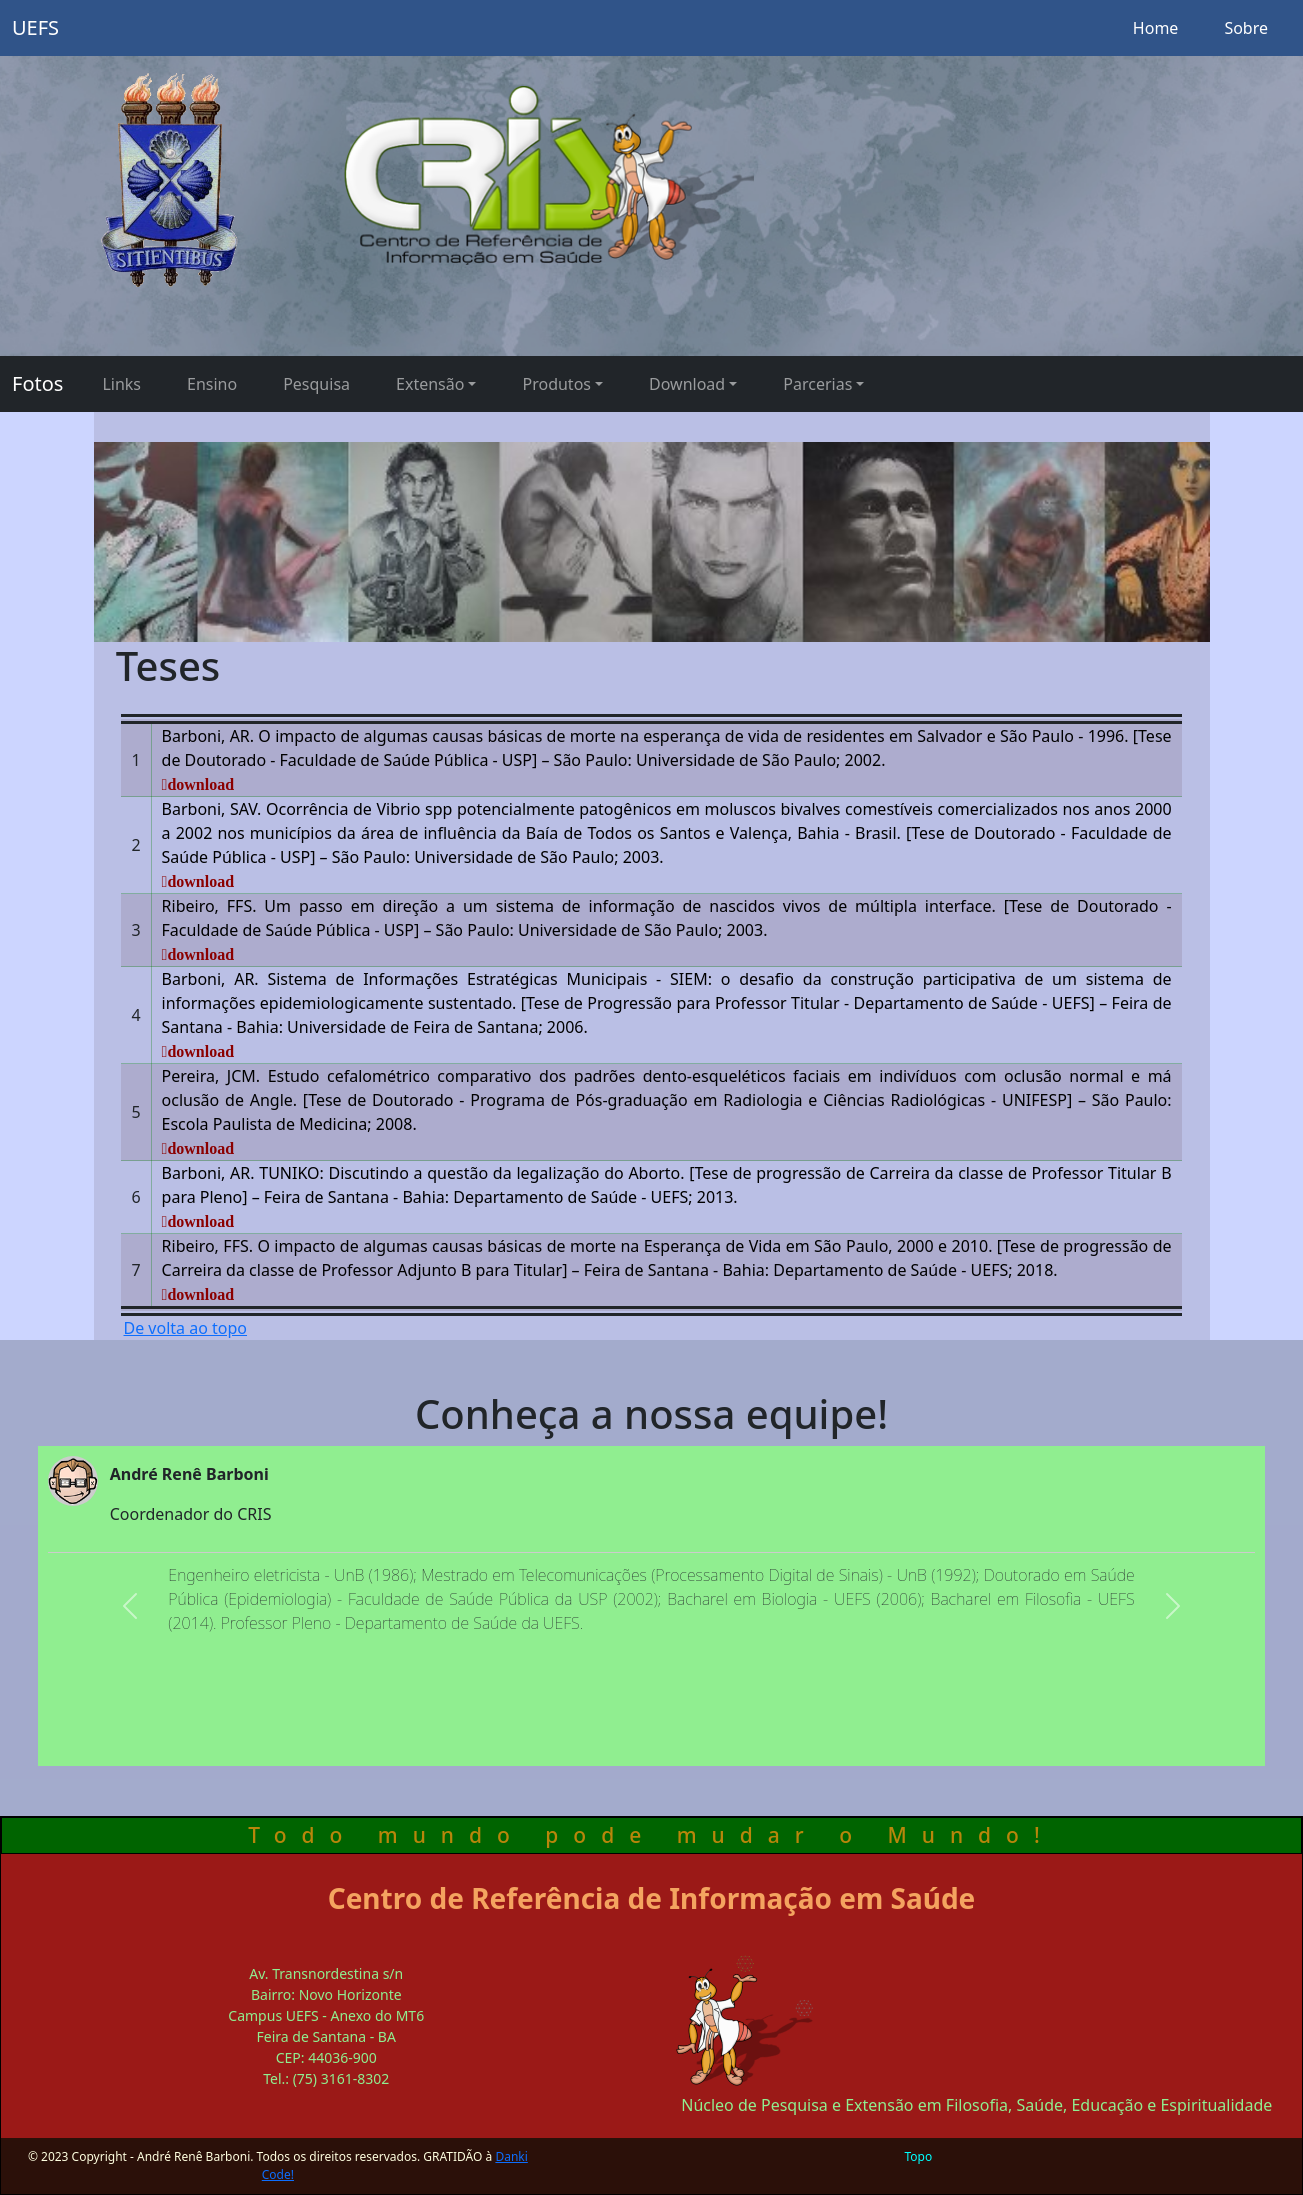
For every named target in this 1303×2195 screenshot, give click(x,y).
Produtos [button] (556, 384)
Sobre (1246, 28)
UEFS (35, 27)
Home (1156, 28)
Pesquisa (316, 384)
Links (121, 384)
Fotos (37, 383)
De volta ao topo (186, 1328)
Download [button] (687, 384)
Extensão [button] (430, 384)
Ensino (212, 384)
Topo (919, 2156)
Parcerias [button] (817, 384)
